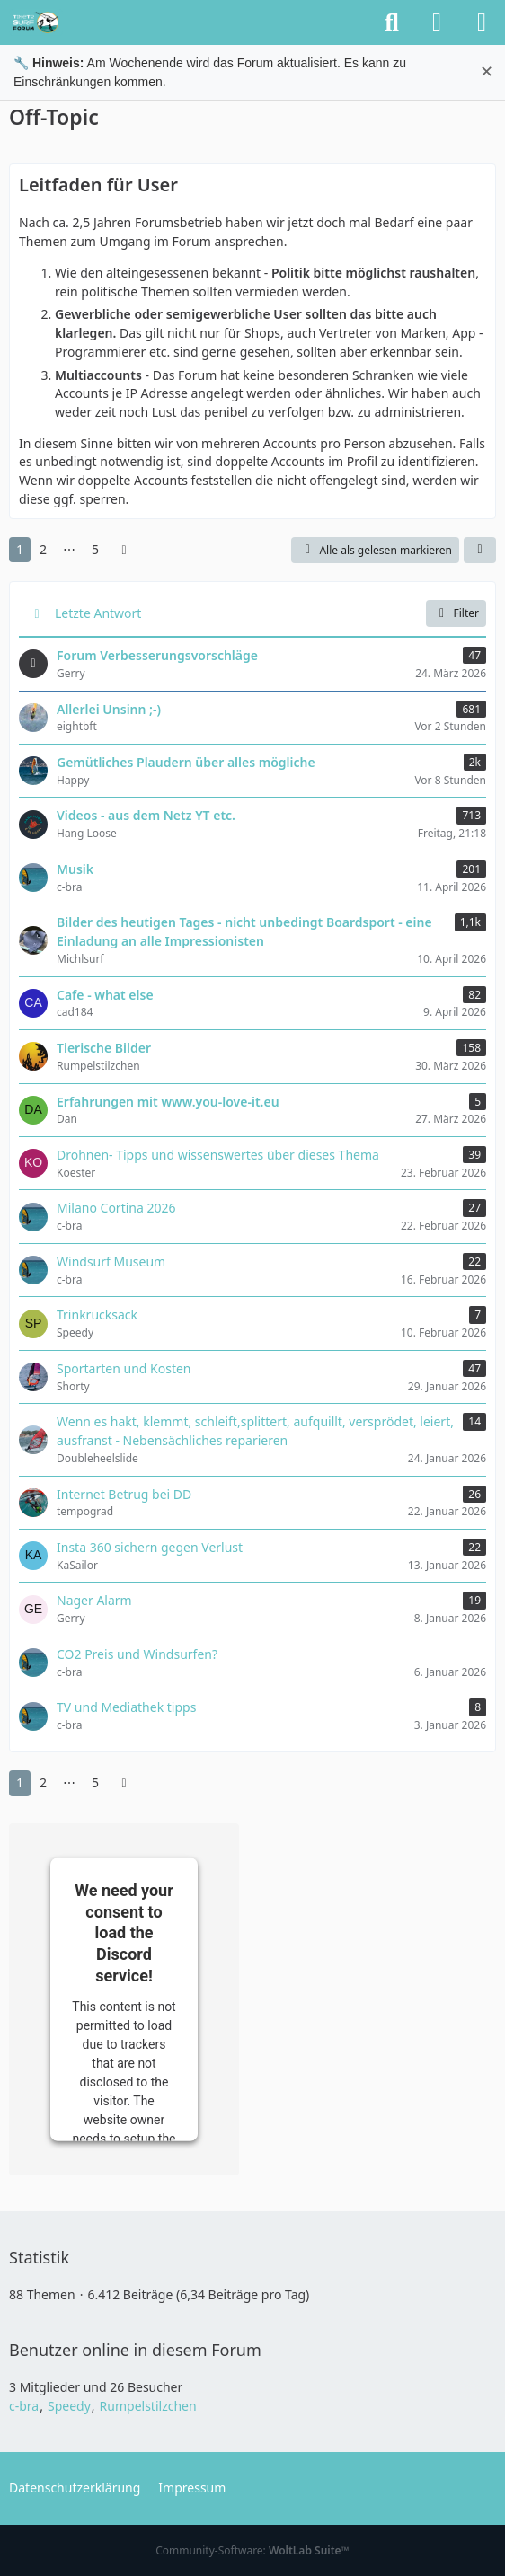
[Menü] (482, 22)
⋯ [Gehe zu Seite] (69, 549)
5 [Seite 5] (95, 549)
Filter (456, 613)
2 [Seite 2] (43, 549)
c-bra (24, 2405)
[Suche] (392, 22)
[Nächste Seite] (124, 550)
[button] (480, 550)
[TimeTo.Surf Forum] (35, 22)
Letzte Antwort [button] (98, 613)
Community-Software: (252, 2550)
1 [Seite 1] (19, 549)
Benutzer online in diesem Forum (135, 2349)
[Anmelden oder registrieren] (437, 22)
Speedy (69, 2405)
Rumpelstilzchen (148, 2405)
